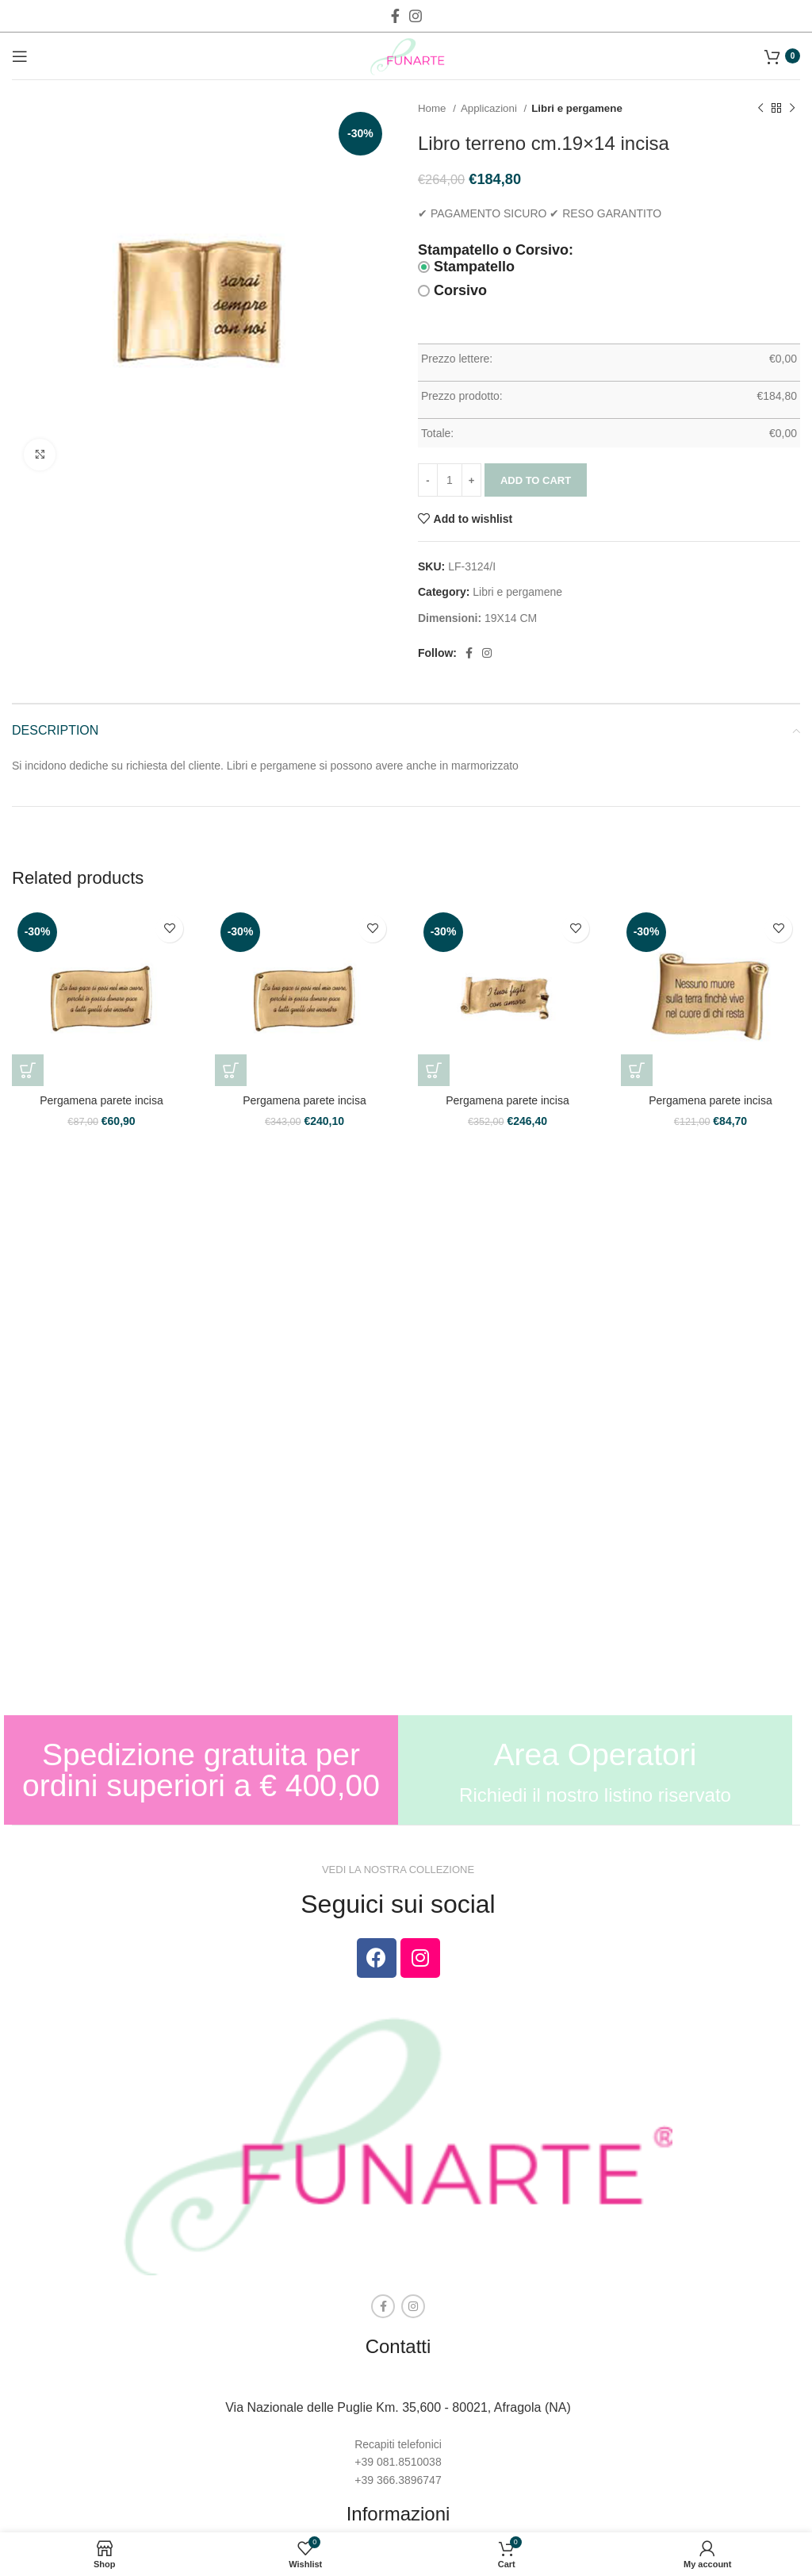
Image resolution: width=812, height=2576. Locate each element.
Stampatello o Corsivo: (495, 250)
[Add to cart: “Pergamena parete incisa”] (28, 1070)
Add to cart (535, 480)
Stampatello (466, 266)
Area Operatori (595, 1754)
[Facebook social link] (395, 16)
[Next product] (792, 109)
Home (433, 108)
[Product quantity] (450, 480)
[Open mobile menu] (20, 56)
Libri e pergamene (576, 108)
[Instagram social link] (415, 16)
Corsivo (452, 290)
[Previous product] (760, 109)
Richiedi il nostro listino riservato (595, 1795)
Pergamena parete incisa (101, 1100)
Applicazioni (490, 108)
